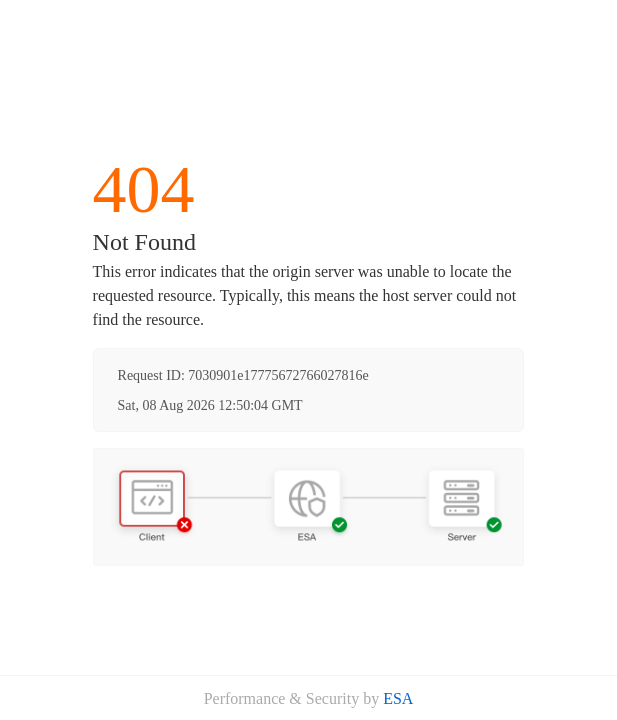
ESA (398, 698)
